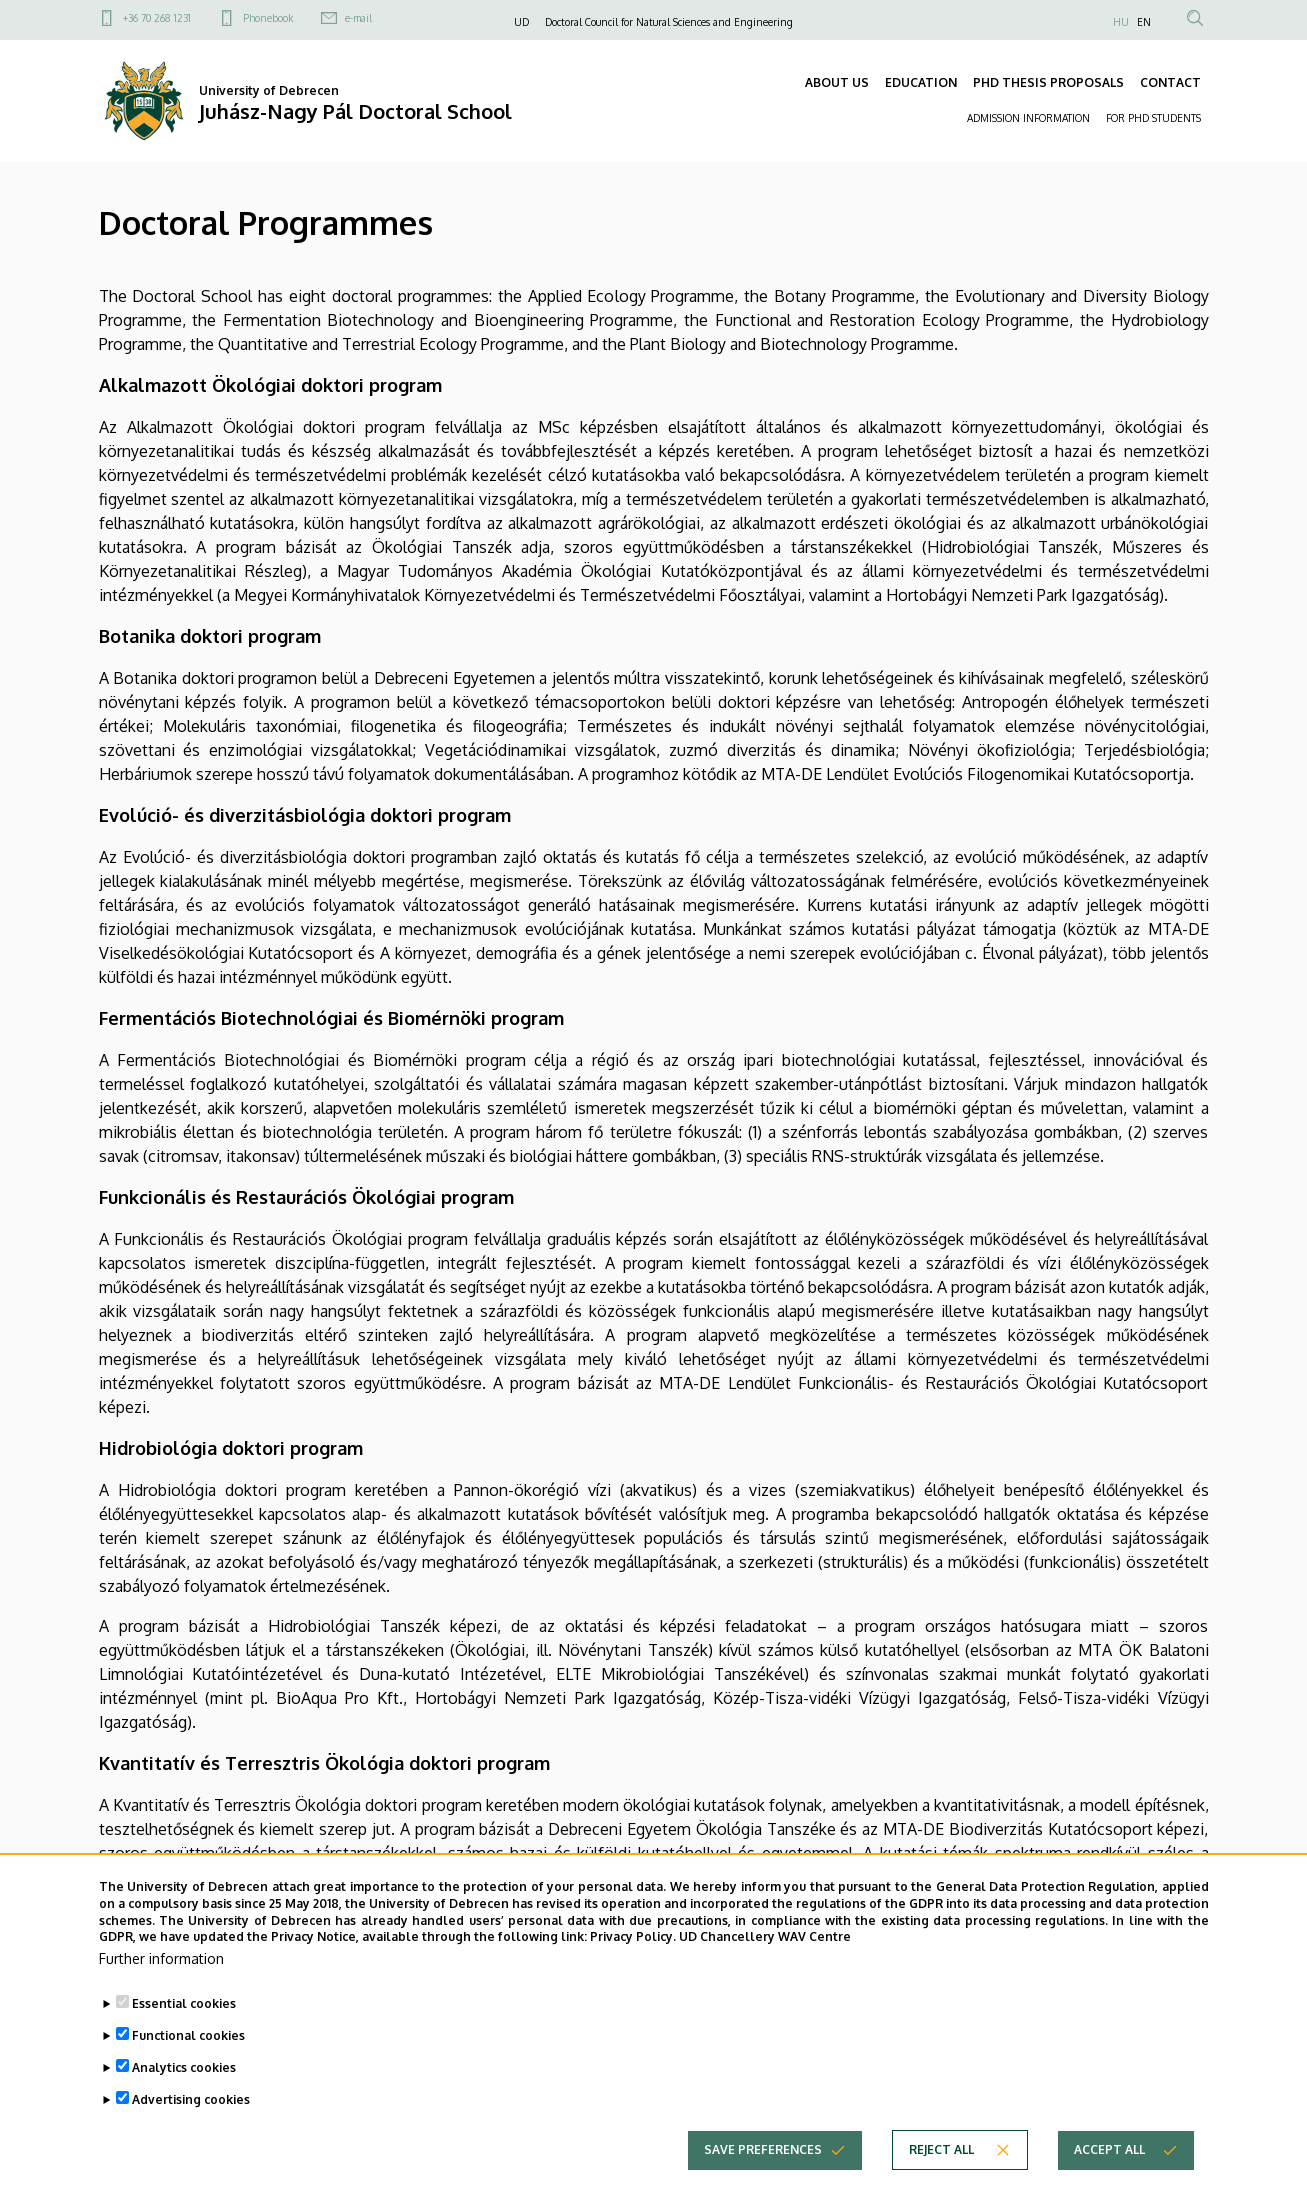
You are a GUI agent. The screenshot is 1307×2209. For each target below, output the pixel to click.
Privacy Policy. (633, 1971)
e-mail (358, 18)
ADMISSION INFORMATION (1028, 118)
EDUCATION (921, 82)
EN (1144, 22)
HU (1121, 22)
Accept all (1109, 2183)
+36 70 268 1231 (157, 18)
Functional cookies (188, 2069)
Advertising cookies (191, 2133)
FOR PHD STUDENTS (1153, 118)
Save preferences (763, 2183)
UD (521, 22)
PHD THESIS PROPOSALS (1048, 82)
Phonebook (268, 18)
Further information (161, 1992)
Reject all (941, 2183)
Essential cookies (184, 2037)
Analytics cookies (184, 2101)
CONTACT (1170, 82)
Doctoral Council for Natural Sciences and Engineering (669, 22)
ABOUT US (837, 82)
